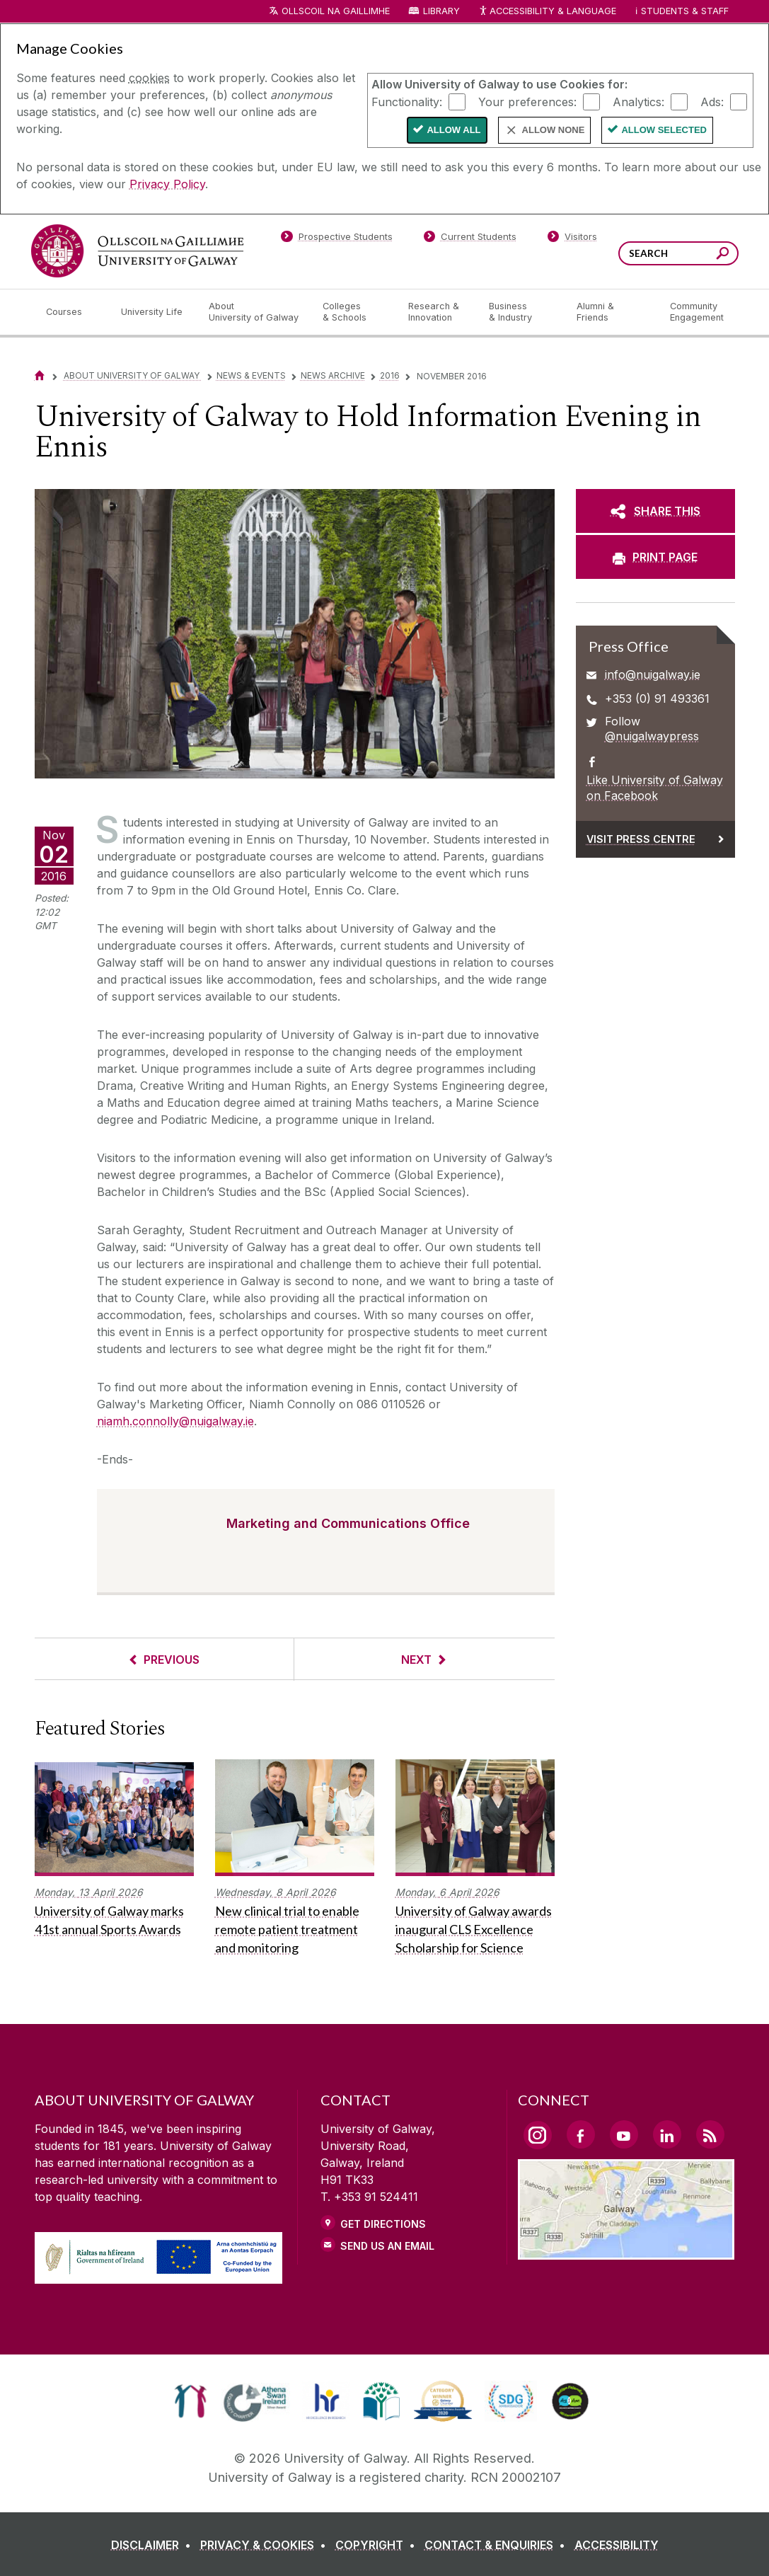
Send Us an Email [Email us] (387, 2246)
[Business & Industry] (521, 312)
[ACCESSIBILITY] (616, 2544)
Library (441, 11)
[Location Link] (626, 2251)
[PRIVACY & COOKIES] (266, 2544)
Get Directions (383, 2224)
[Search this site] (723, 255)
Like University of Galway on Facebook (654, 788)
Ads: (712, 101)
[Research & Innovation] (437, 312)
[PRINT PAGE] (655, 557)
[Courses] (72, 312)
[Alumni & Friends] (611, 312)
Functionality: (406, 101)
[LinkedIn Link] (667, 2134)
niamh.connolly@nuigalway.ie (175, 1421)
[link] (190, 2401)
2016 (390, 375)
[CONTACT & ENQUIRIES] (497, 2544)
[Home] (40, 375)
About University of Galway (133, 375)
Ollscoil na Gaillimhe (336, 11)
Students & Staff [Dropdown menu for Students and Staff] (685, 11)
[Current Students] (470, 239)
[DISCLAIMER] (154, 2544)
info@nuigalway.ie (652, 674)
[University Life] (153, 312)
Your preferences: (527, 101)
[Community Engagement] (697, 312)
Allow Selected (664, 130)
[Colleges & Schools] (353, 312)
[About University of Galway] (254, 312)
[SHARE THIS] (655, 511)
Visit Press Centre (640, 839)
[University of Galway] (137, 250)
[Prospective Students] (336, 239)
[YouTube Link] (624, 2134)
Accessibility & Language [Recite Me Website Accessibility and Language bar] (547, 12)
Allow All (453, 130)
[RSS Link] (710, 2134)
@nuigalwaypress (652, 736)
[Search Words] (678, 253)
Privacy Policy (167, 184)
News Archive (333, 375)
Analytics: (638, 101)
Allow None (553, 130)
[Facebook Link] (581, 2134)
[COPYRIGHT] (378, 2544)
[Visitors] (572, 239)
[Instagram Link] (538, 2135)
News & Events (251, 375)
